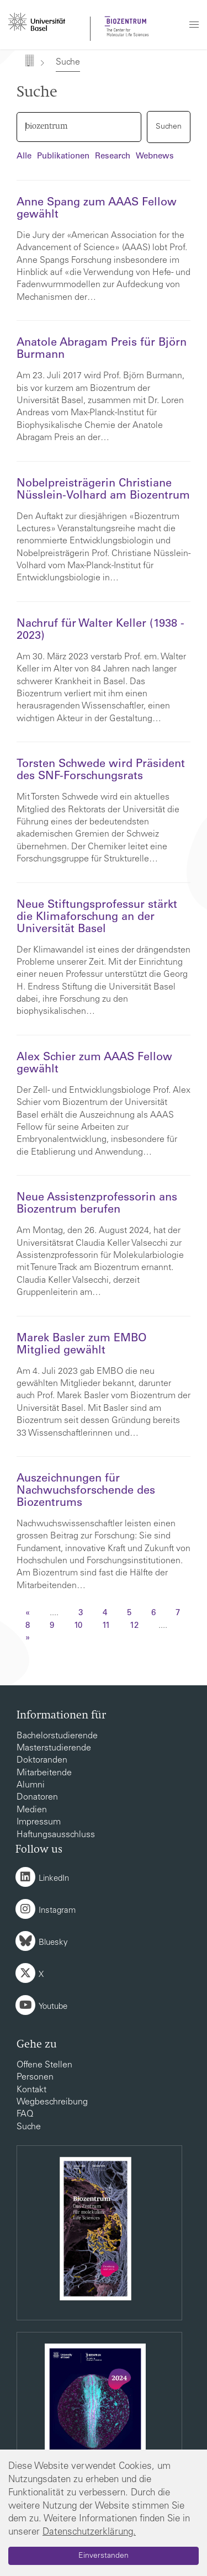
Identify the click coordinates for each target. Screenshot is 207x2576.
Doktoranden (42, 1760)
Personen (35, 2077)
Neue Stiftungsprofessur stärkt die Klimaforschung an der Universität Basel (97, 917)
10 (78, 1626)
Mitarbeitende (44, 1773)
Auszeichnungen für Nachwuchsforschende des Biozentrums (86, 1491)
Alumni (31, 1785)
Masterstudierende (54, 1748)
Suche (29, 2127)
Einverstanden (103, 2556)
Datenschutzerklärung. (89, 2532)
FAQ (25, 2114)
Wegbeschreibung (52, 2102)
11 (106, 1626)
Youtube (53, 2007)
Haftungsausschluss (56, 1835)
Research (112, 156)
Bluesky (53, 1943)
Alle (24, 156)
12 (134, 1626)
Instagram (57, 1911)
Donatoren (37, 1797)
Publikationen (63, 156)
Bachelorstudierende (57, 1736)
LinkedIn (54, 1879)
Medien (32, 1810)
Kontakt (31, 2090)
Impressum (39, 1822)
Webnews (155, 156)
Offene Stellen (44, 2065)
